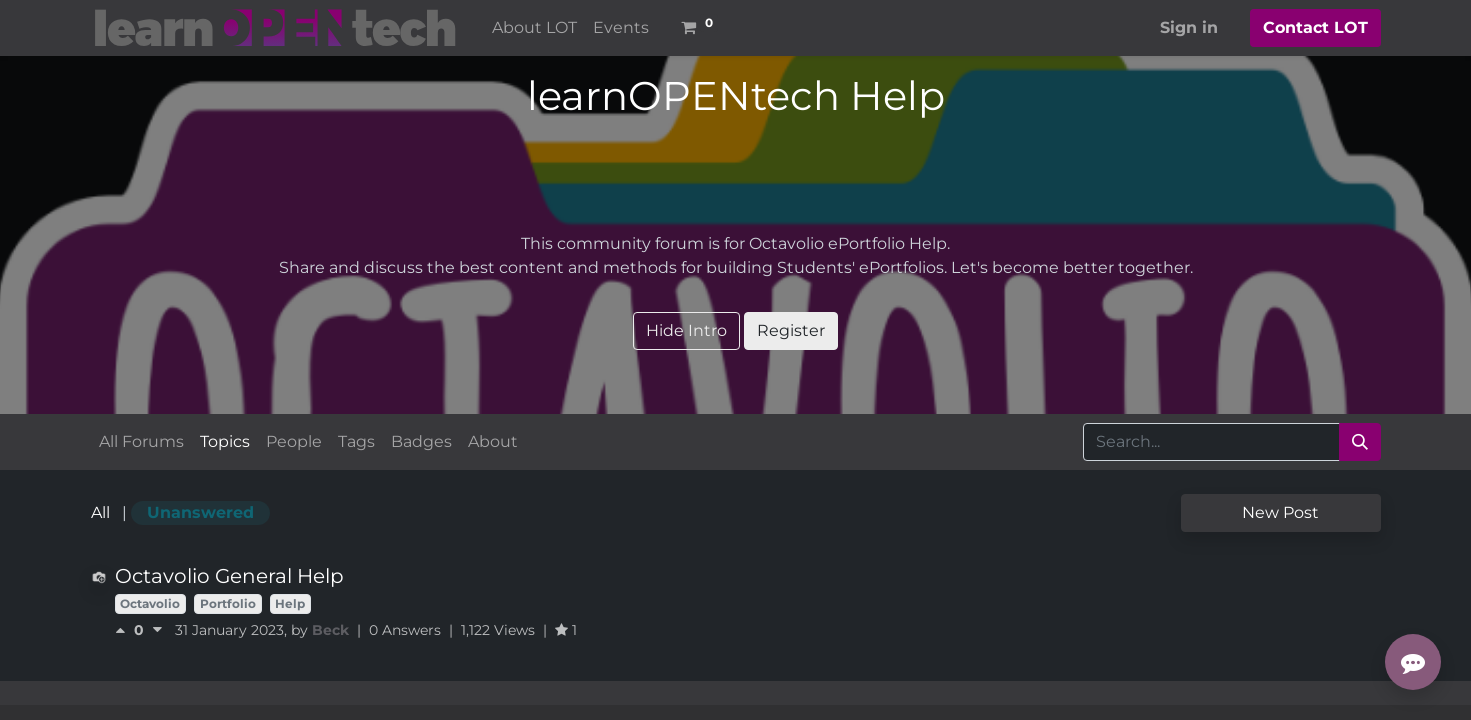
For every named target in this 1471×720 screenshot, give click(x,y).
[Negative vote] (157, 630)
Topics (225, 441)
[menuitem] (534, 28)
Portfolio (228, 603)
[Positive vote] (124, 630)
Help (290, 603)
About (493, 441)
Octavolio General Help (229, 576)
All (100, 512)
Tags (356, 441)
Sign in (1189, 27)
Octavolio (150, 603)
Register (791, 330)
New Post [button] (1280, 512)
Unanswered (200, 512)
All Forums (141, 441)
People (294, 441)
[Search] (1360, 442)
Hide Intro (686, 330)
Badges (421, 441)
